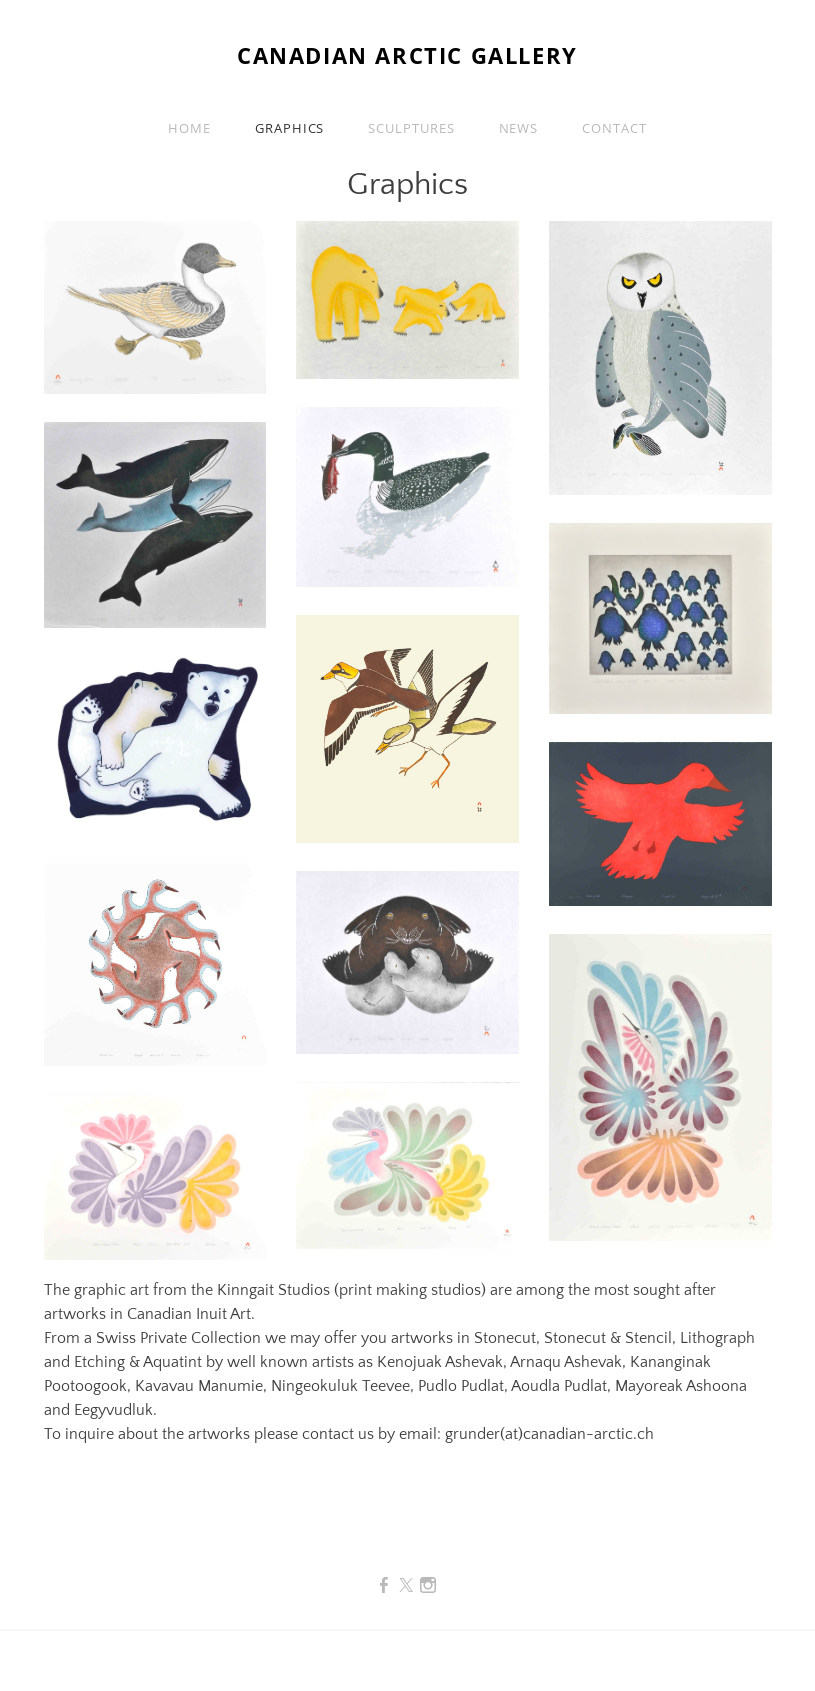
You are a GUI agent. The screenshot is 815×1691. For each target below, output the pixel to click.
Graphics (289, 128)
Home (189, 128)
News (519, 128)
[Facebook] (384, 1586)
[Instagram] (428, 1586)
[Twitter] (406, 1586)
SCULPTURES (411, 128)
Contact (614, 128)
